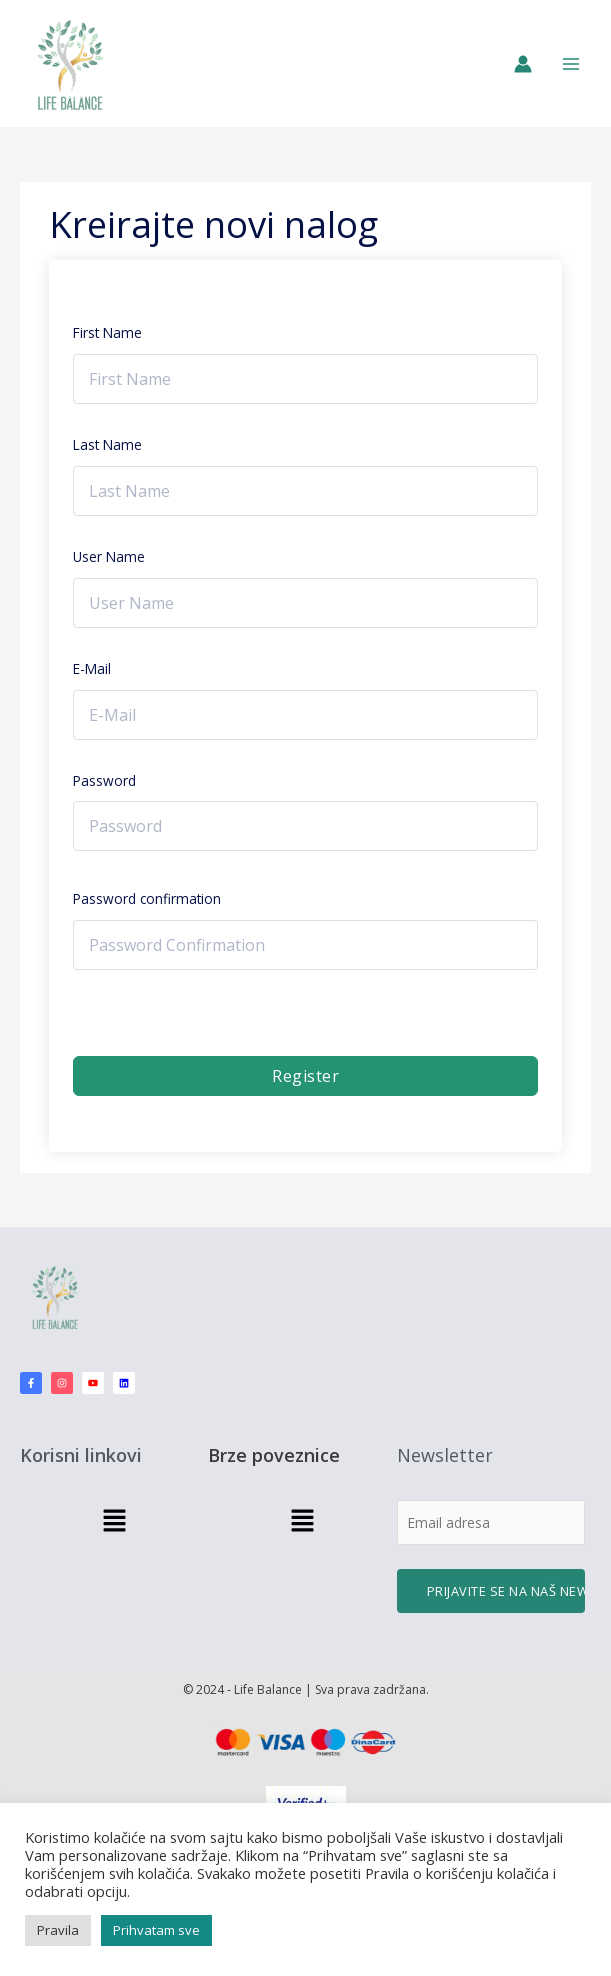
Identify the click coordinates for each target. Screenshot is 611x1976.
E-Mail (92, 668)
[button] (114, 1521)
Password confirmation (147, 898)
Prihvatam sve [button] (156, 1930)
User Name (109, 556)
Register (305, 1076)
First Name (107, 332)
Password (104, 780)
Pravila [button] (58, 1930)
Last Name (107, 444)
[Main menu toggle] (571, 63)
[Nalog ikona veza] (523, 64)
